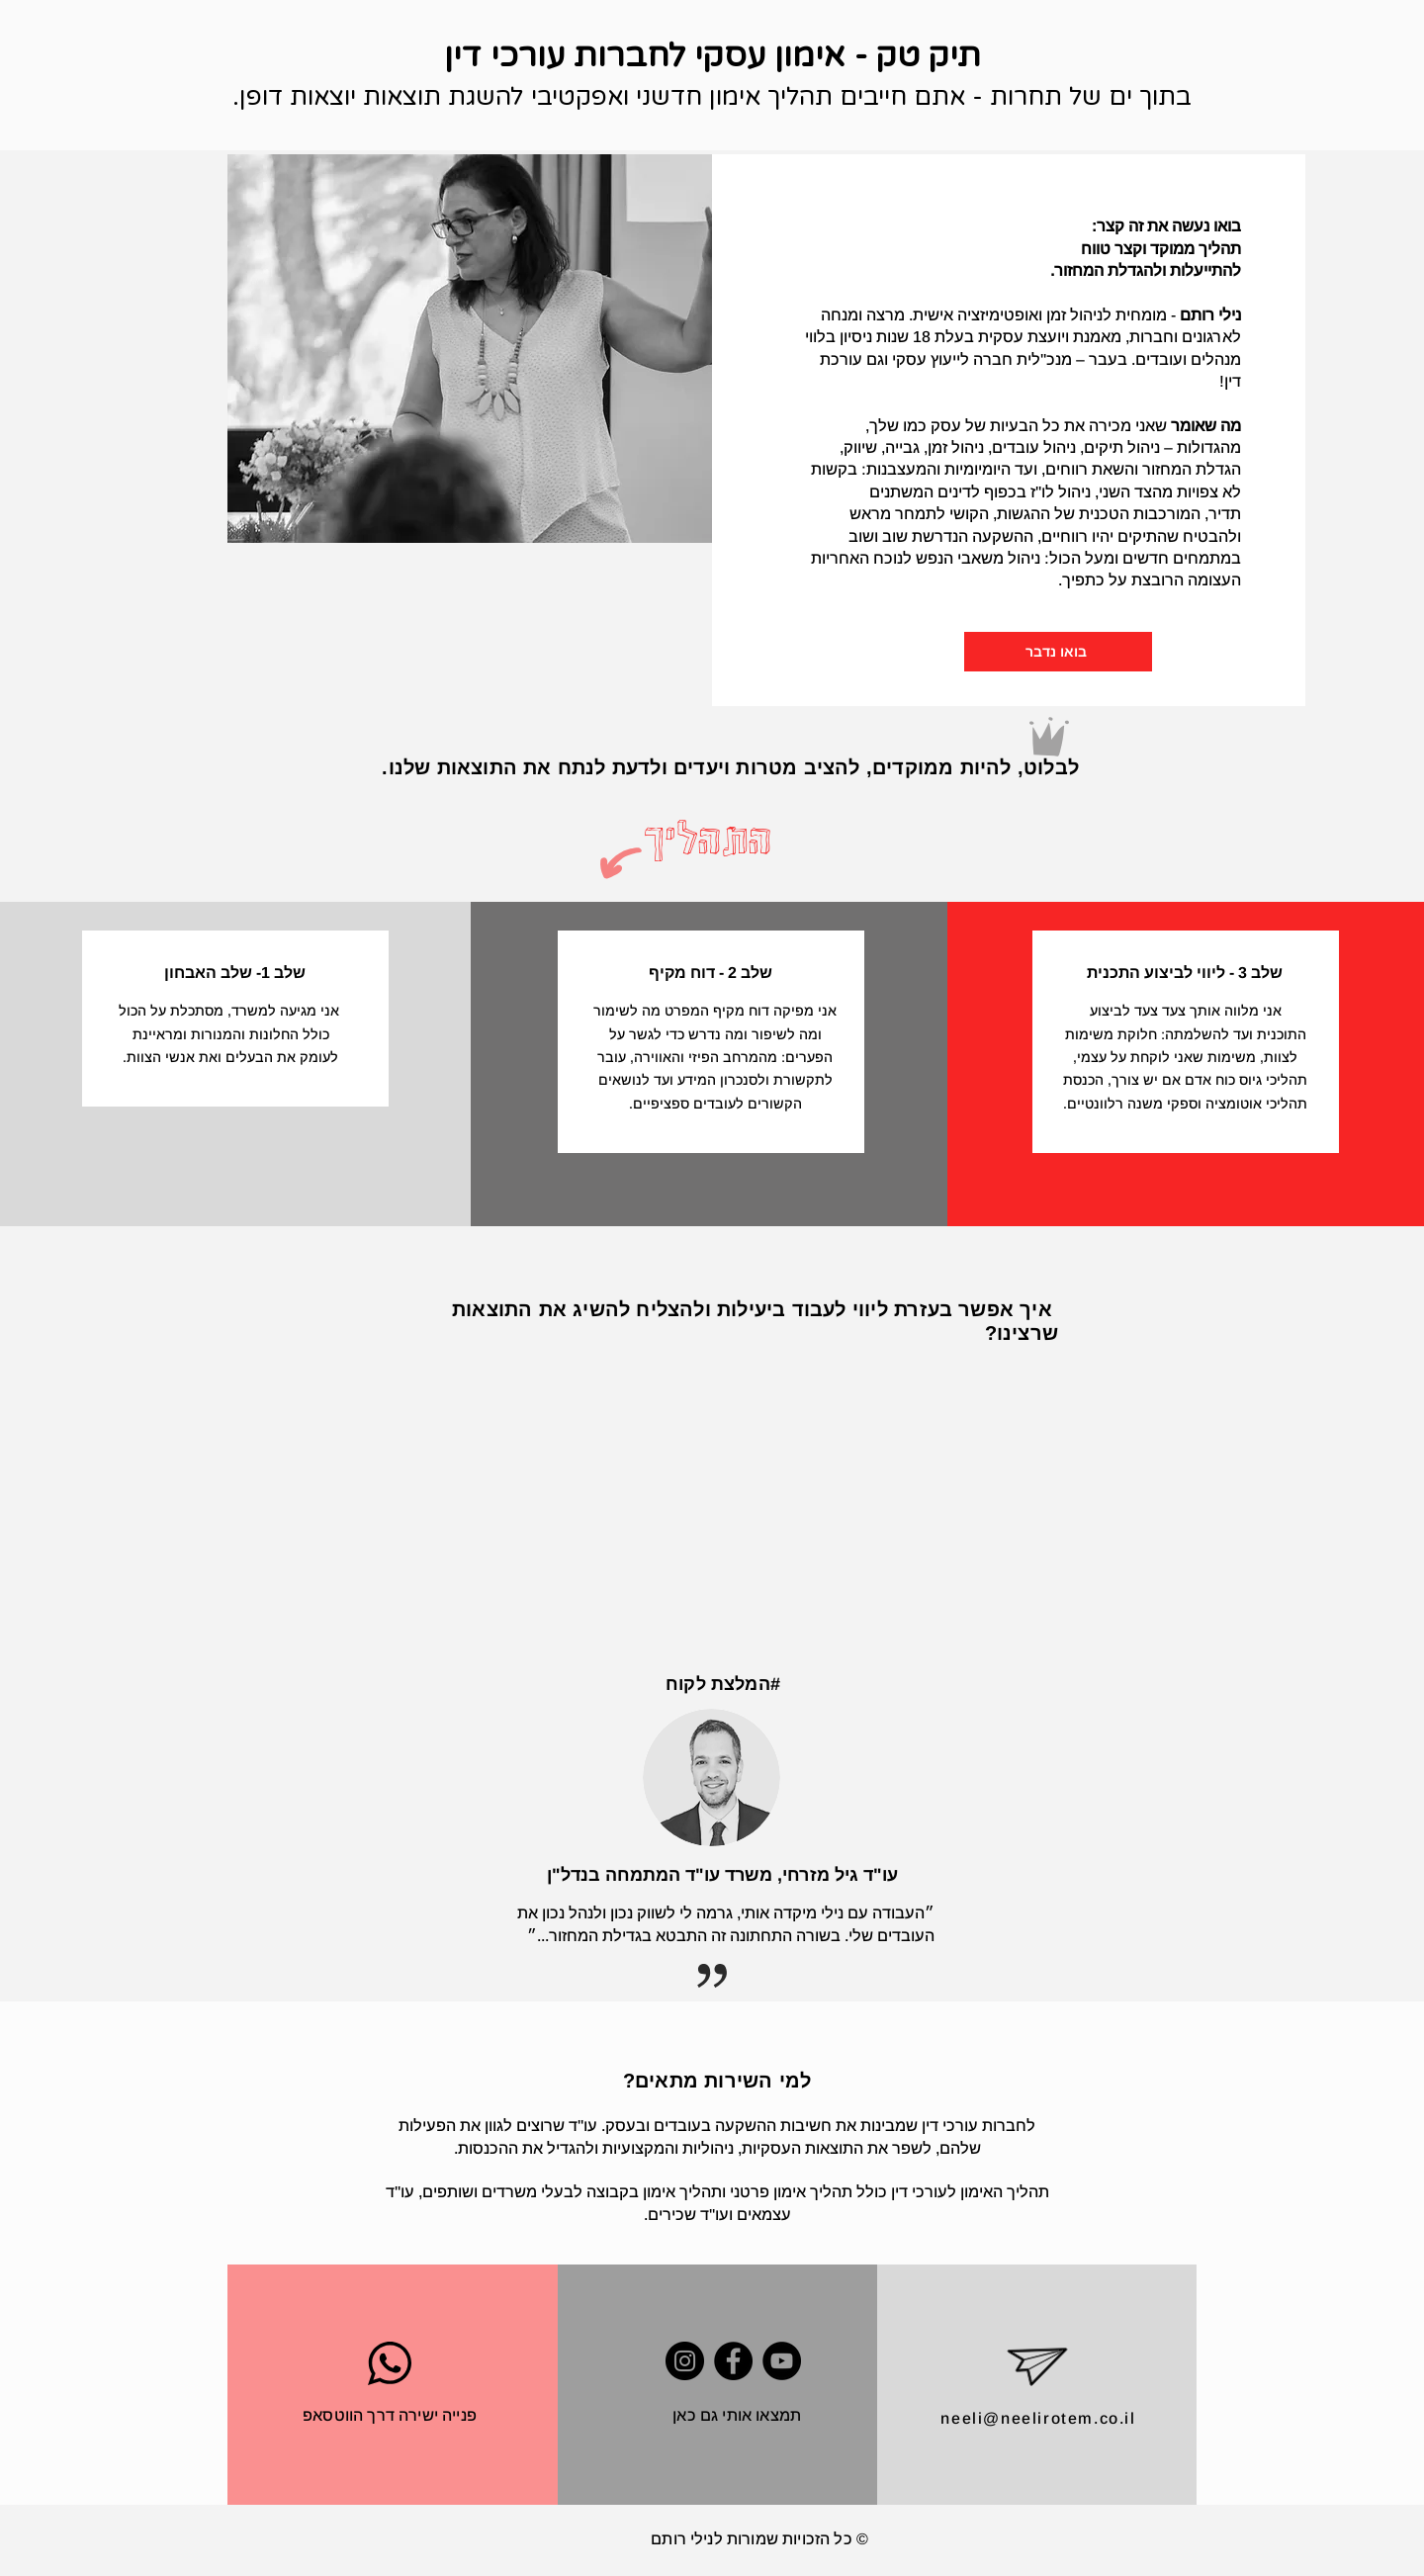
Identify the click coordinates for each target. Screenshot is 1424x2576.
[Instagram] (685, 2361)
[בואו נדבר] (1058, 651)
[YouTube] (781, 2361)
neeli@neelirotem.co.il (1037, 2418)
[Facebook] (733, 2361)
